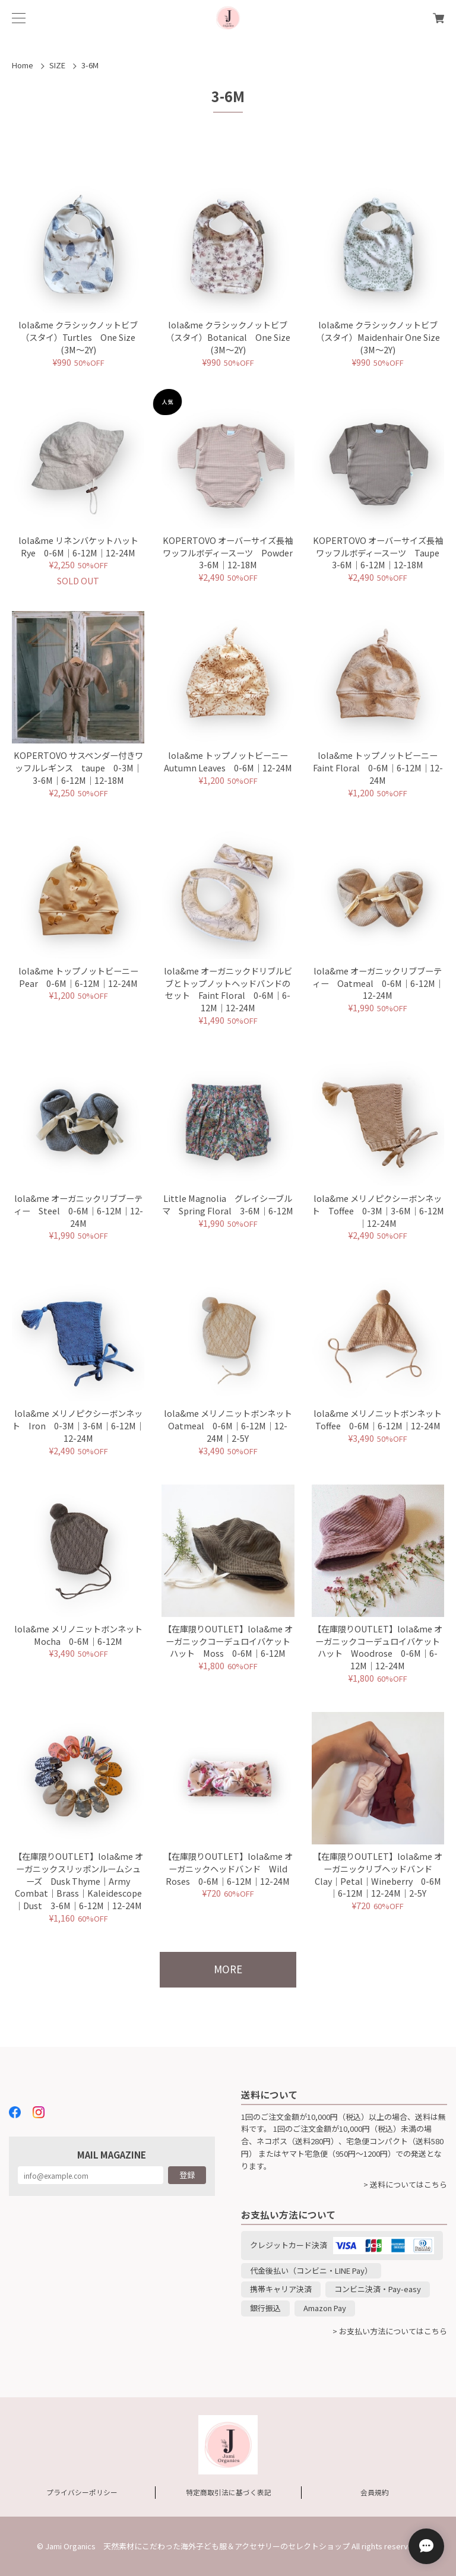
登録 (187, 2175)
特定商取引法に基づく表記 (228, 2492)
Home (22, 65)
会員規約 (374, 2492)
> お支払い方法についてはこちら (389, 2331)
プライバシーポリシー (82, 2492)
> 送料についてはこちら (405, 2184)
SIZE (57, 65)
